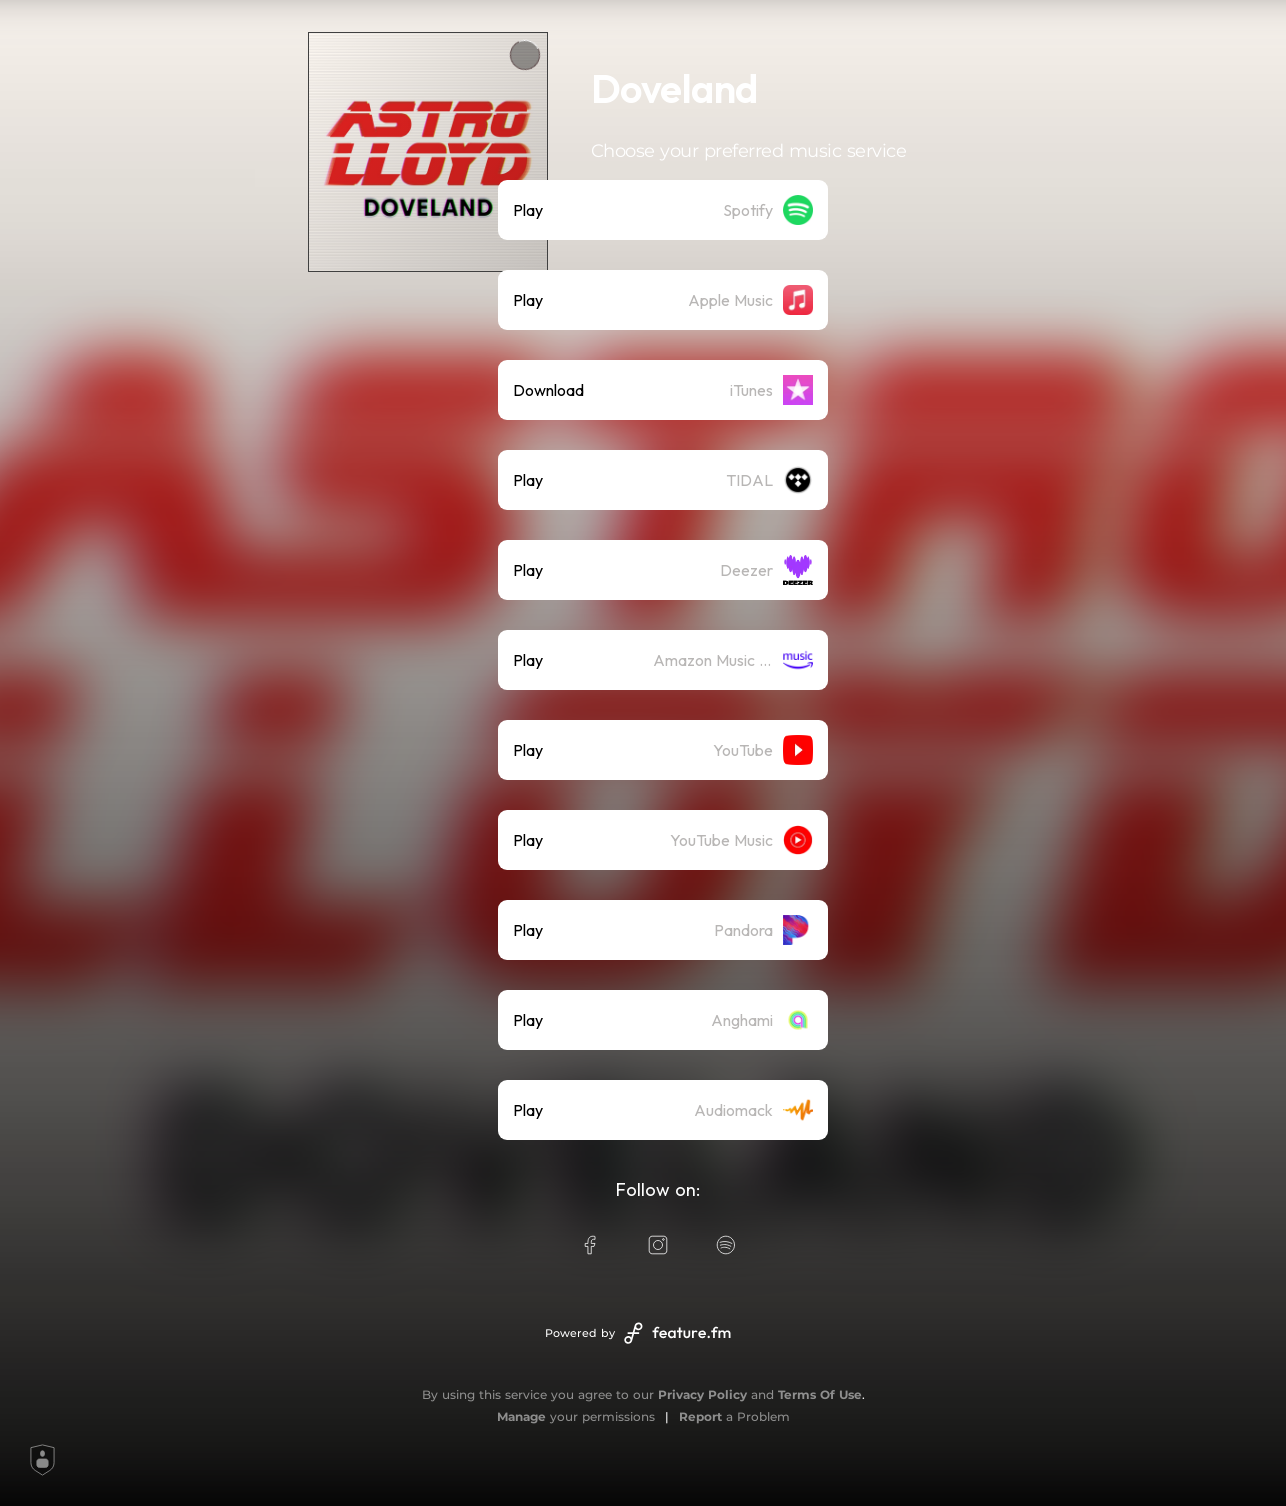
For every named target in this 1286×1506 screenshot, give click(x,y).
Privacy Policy (702, 1394)
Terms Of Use (820, 1394)
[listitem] (663, 210)
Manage (521, 1416)
